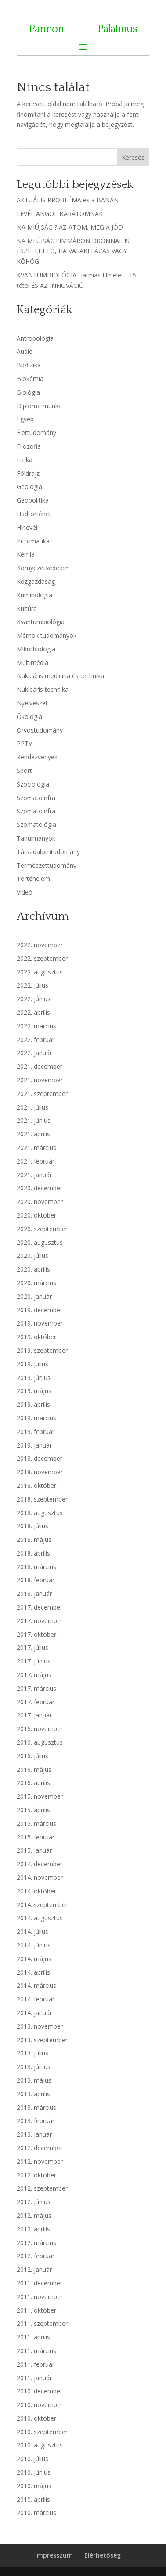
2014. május (34, 1958)
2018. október (36, 1485)
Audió (25, 351)
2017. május (34, 1675)
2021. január (34, 1175)
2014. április (33, 1972)
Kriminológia (34, 595)
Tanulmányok (36, 838)
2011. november (40, 2296)
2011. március (36, 2350)
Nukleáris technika (43, 689)
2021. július (32, 1107)
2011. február (35, 2364)
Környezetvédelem (43, 568)
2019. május (34, 1391)
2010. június (34, 2472)
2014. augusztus (40, 1918)
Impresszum (54, 2555)
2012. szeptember (42, 2188)
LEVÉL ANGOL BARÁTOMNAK (60, 213)
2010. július (32, 2458)
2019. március (36, 1418)
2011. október (36, 2310)
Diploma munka (39, 406)
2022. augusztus (40, 972)
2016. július (32, 1756)
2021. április (33, 1134)
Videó (24, 892)
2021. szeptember (42, 1093)
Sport (24, 770)
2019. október (36, 1337)
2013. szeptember (42, 2040)
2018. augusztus (40, 1513)
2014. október (36, 1891)
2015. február (35, 1837)
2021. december (39, 1066)
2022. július (32, 985)
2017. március (36, 1688)
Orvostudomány (40, 730)
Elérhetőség (102, 2555)
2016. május (34, 1769)
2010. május (34, 2486)
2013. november (40, 2026)
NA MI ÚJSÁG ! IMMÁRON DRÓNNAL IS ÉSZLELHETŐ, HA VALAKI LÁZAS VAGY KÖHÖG (73, 251)
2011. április (33, 2337)
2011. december (39, 2283)
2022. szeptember (42, 958)
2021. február (35, 1161)
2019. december (39, 1310)
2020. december (39, 1188)
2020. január (34, 1296)
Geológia (29, 486)
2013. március (36, 2107)
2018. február (35, 1580)
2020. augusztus (40, 1242)
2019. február (35, 1431)
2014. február (35, 1999)
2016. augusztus (40, 1742)
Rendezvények (37, 757)
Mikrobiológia (36, 649)
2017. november (40, 1621)
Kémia (26, 554)
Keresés (133, 157)
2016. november (40, 1729)
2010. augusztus (40, 2445)
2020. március (36, 1283)
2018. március (36, 1567)
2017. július (32, 1647)
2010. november (40, 2404)
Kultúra (27, 608)
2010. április (33, 2499)
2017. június (34, 1661)
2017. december (39, 1607)
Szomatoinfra (36, 798)
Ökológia (29, 716)
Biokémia (30, 378)
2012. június (34, 2202)
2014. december (39, 1864)
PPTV (24, 743)
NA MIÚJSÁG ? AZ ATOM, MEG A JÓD (70, 227)
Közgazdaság (36, 581)
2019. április (33, 1404)
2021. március (36, 1147)
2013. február (35, 2120)
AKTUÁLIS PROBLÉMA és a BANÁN (68, 200)
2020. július (32, 1255)
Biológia (28, 392)
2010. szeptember (42, 2432)
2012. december (39, 2148)
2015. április (33, 1810)
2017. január (34, 1715)
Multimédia (32, 662)
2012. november (40, 2161)
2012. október (36, 2175)
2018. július (32, 1526)
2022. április (33, 1012)
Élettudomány (36, 432)
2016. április (33, 1782)
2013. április (33, 2094)
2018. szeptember (42, 1499)
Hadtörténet (34, 514)
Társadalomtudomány (48, 852)
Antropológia (35, 338)
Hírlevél (27, 527)
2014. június (34, 1945)
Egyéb (25, 419)
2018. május (34, 1539)
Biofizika (29, 365)
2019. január (34, 1445)
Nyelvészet (32, 703)
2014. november (40, 1877)
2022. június (34, 999)
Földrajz (28, 473)
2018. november (40, 1472)
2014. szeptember (42, 1905)
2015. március (36, 1823)
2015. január (34, 1850)
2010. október (36, 2418)
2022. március (36, 1026)
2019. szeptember (42, 1350)
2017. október (36, 1634)
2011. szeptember (42, 2323)
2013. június (34, 2066)
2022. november (40, 945)
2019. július (32, 1364)
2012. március (36, 2242)
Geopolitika (33, 500)
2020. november (40, 1201)
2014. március (36, 1985)
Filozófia (29, 446)
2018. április (33, 1553)
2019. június (34, 1377)
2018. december (39, 1458)
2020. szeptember (42, 1229)
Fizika (24, 460)
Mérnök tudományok (46, 635)
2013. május (34, 2080)
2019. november (40, 1323)
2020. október (36, 1215)
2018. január (34, 1593)
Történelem (33, 878)
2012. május (34, 2215)
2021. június (34, 1120)
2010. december (39, 2391)
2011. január (34, 2378)
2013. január (34, 2134)
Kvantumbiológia (41, 622)
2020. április (33, 1269)
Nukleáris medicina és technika (60, 676)
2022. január (34, 1053)
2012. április (33, 2229)
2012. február (35, 2256)
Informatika (33, 541)
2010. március (36, 2512)
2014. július (32, 1931)
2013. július (32, 2053)
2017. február (35, 1702)
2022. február (35, 1039)
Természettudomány (46, 865)
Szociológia (33, 784)
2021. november (40, 1080)
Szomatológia (36, 824)
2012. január (34, 2269)
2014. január (34, 2012)
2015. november (40, 1796)
